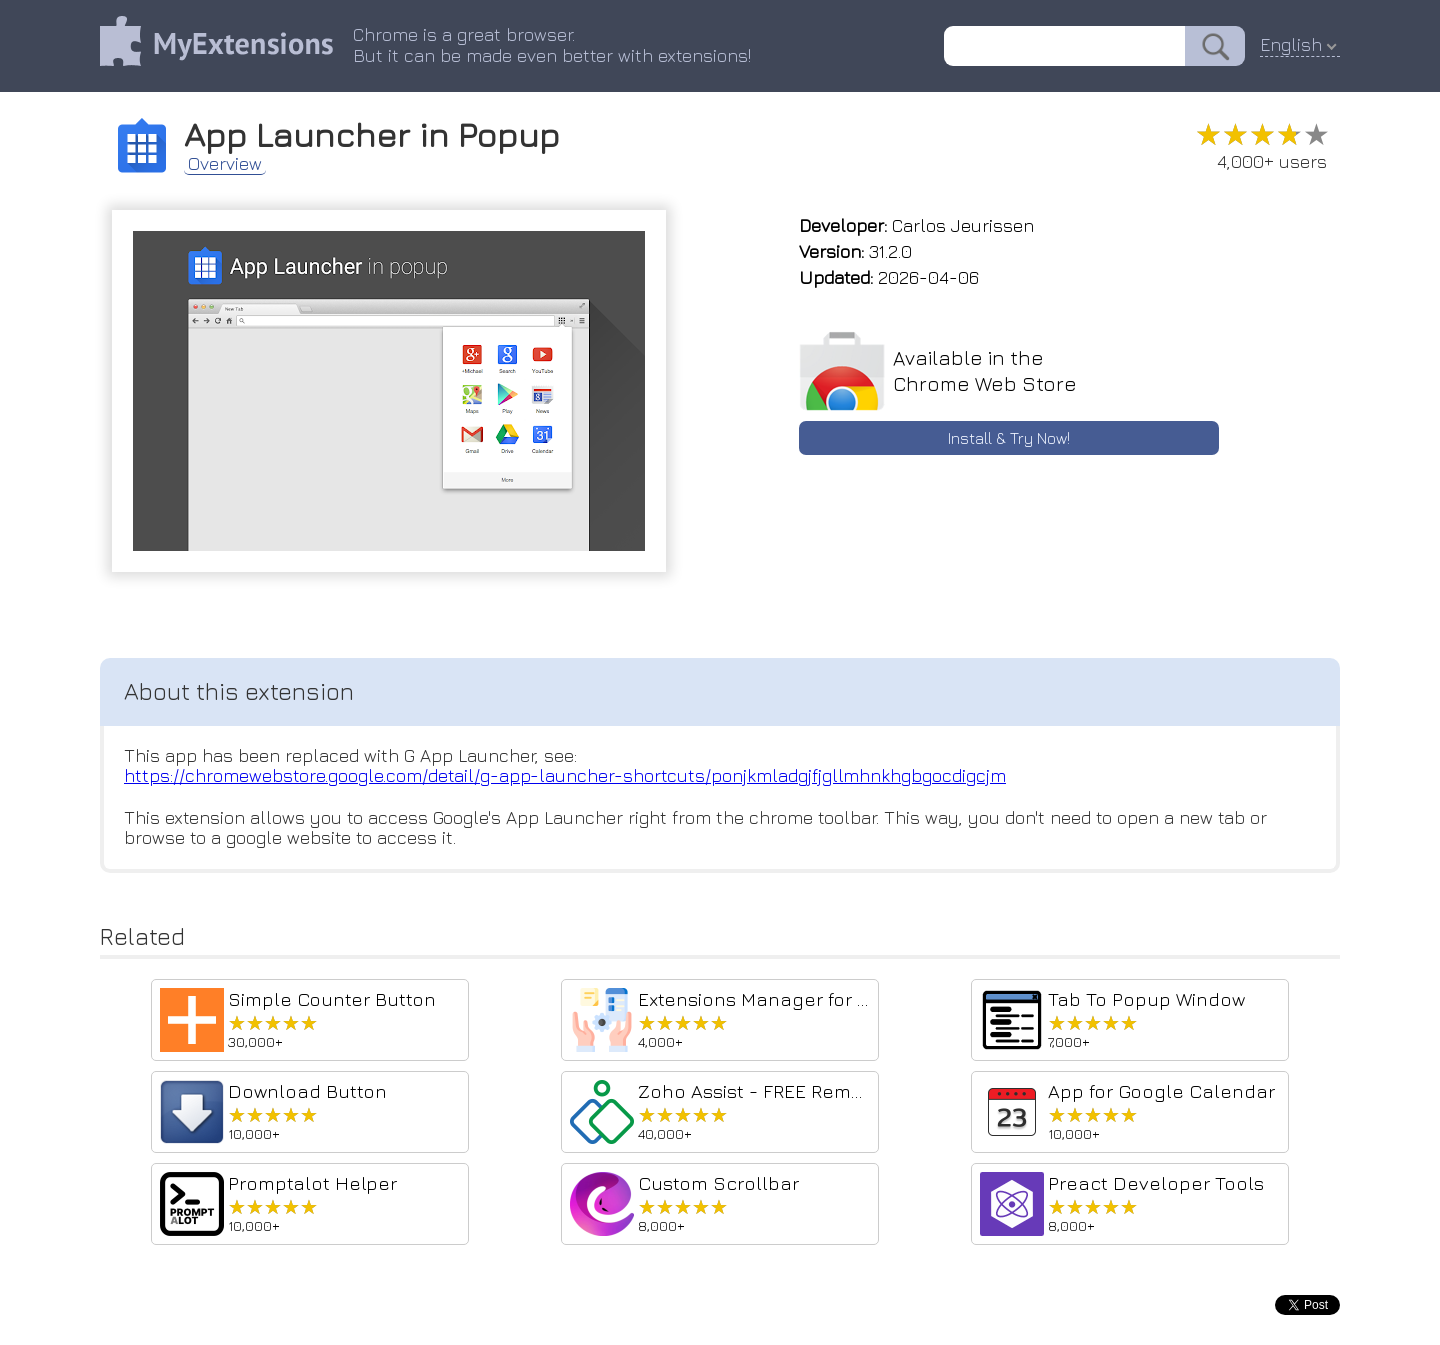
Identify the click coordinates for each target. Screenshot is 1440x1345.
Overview (225, 164)
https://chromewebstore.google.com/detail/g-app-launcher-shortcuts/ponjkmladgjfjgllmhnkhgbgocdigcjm (565, 775)
